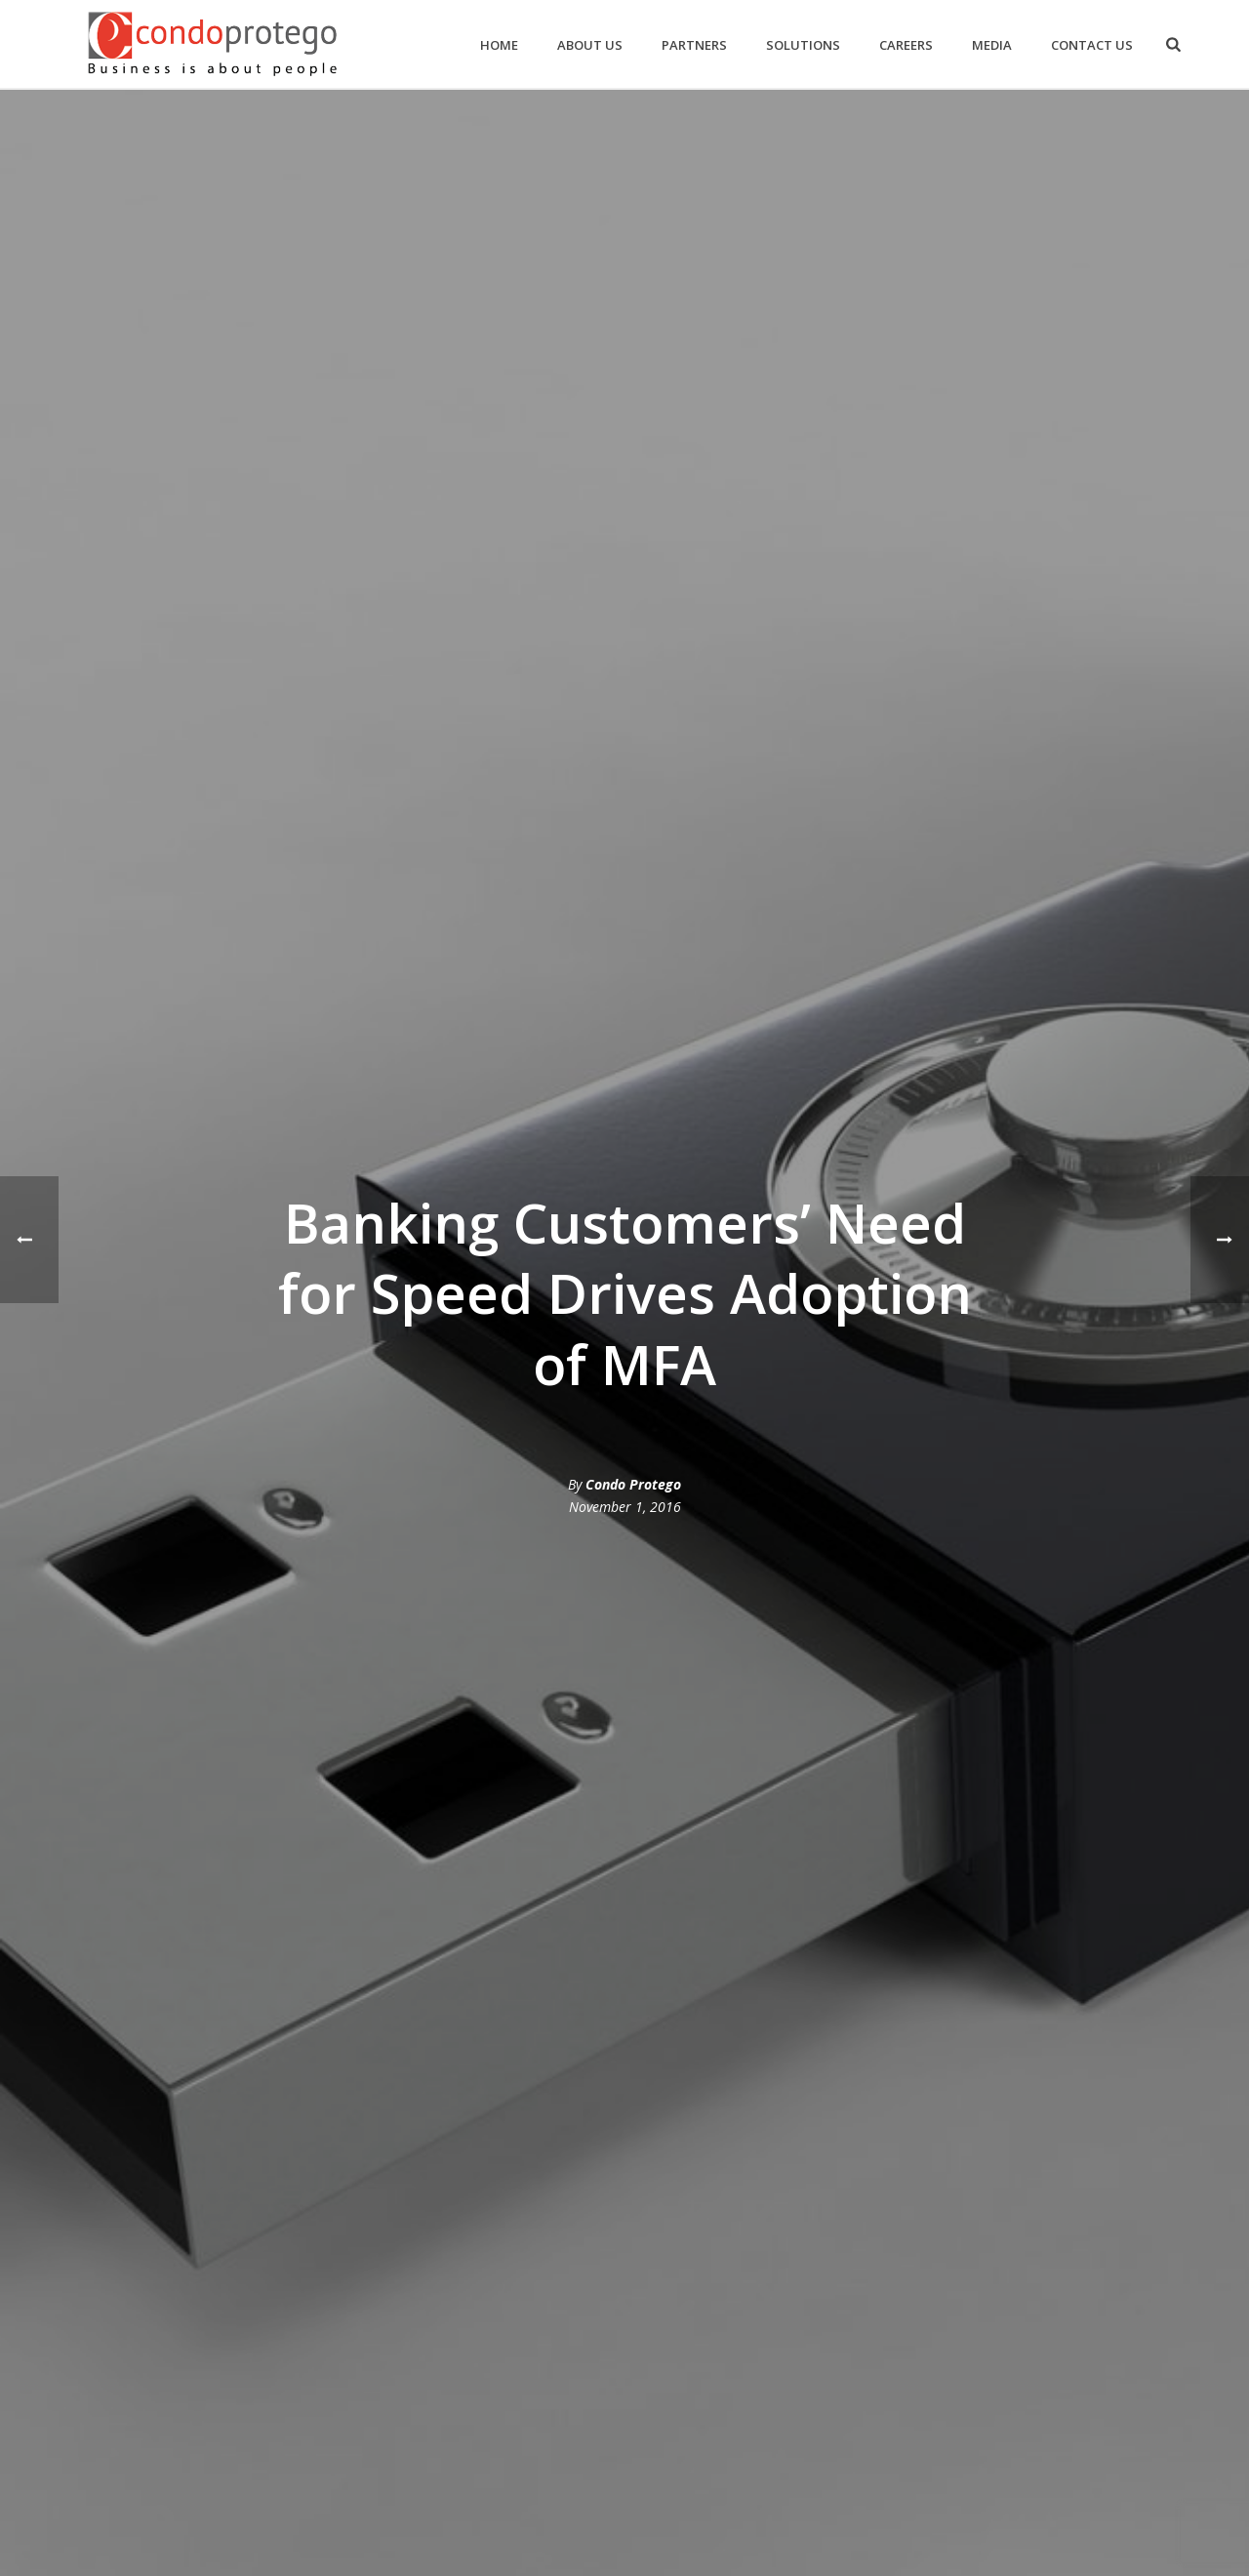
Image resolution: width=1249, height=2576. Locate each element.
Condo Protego (633, 1484)
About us (590, 45)
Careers (906, 45)
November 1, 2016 (625, 1506)
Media (992, 45)
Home (499, 45)
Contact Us (1092, 45)
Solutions (803, 45)
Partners (694, 45)
